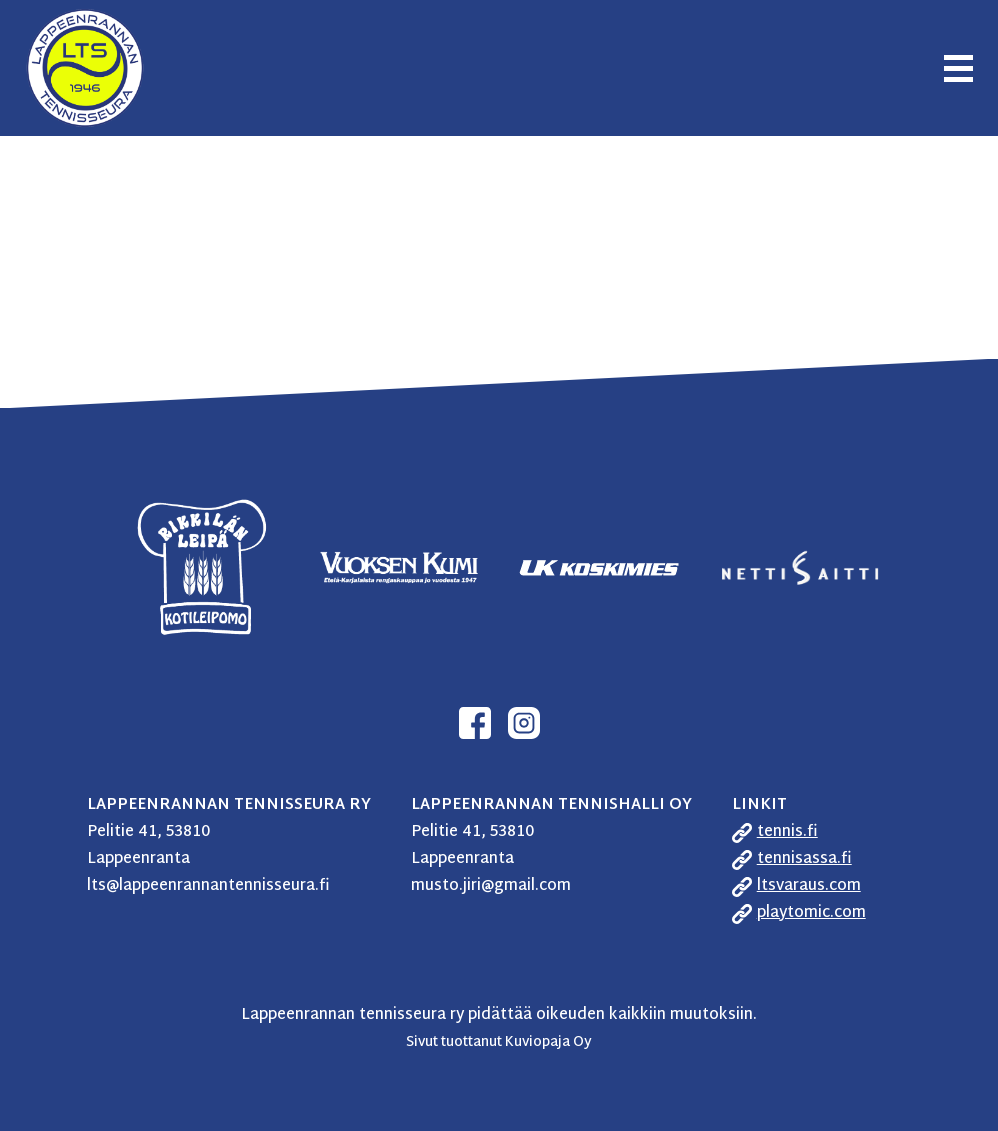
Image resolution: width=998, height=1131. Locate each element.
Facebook (475, 723)
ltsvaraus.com (809, 886)
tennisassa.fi (804, 859)
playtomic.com (811, 913)
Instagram (524, 723)
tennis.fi (787, 832)
